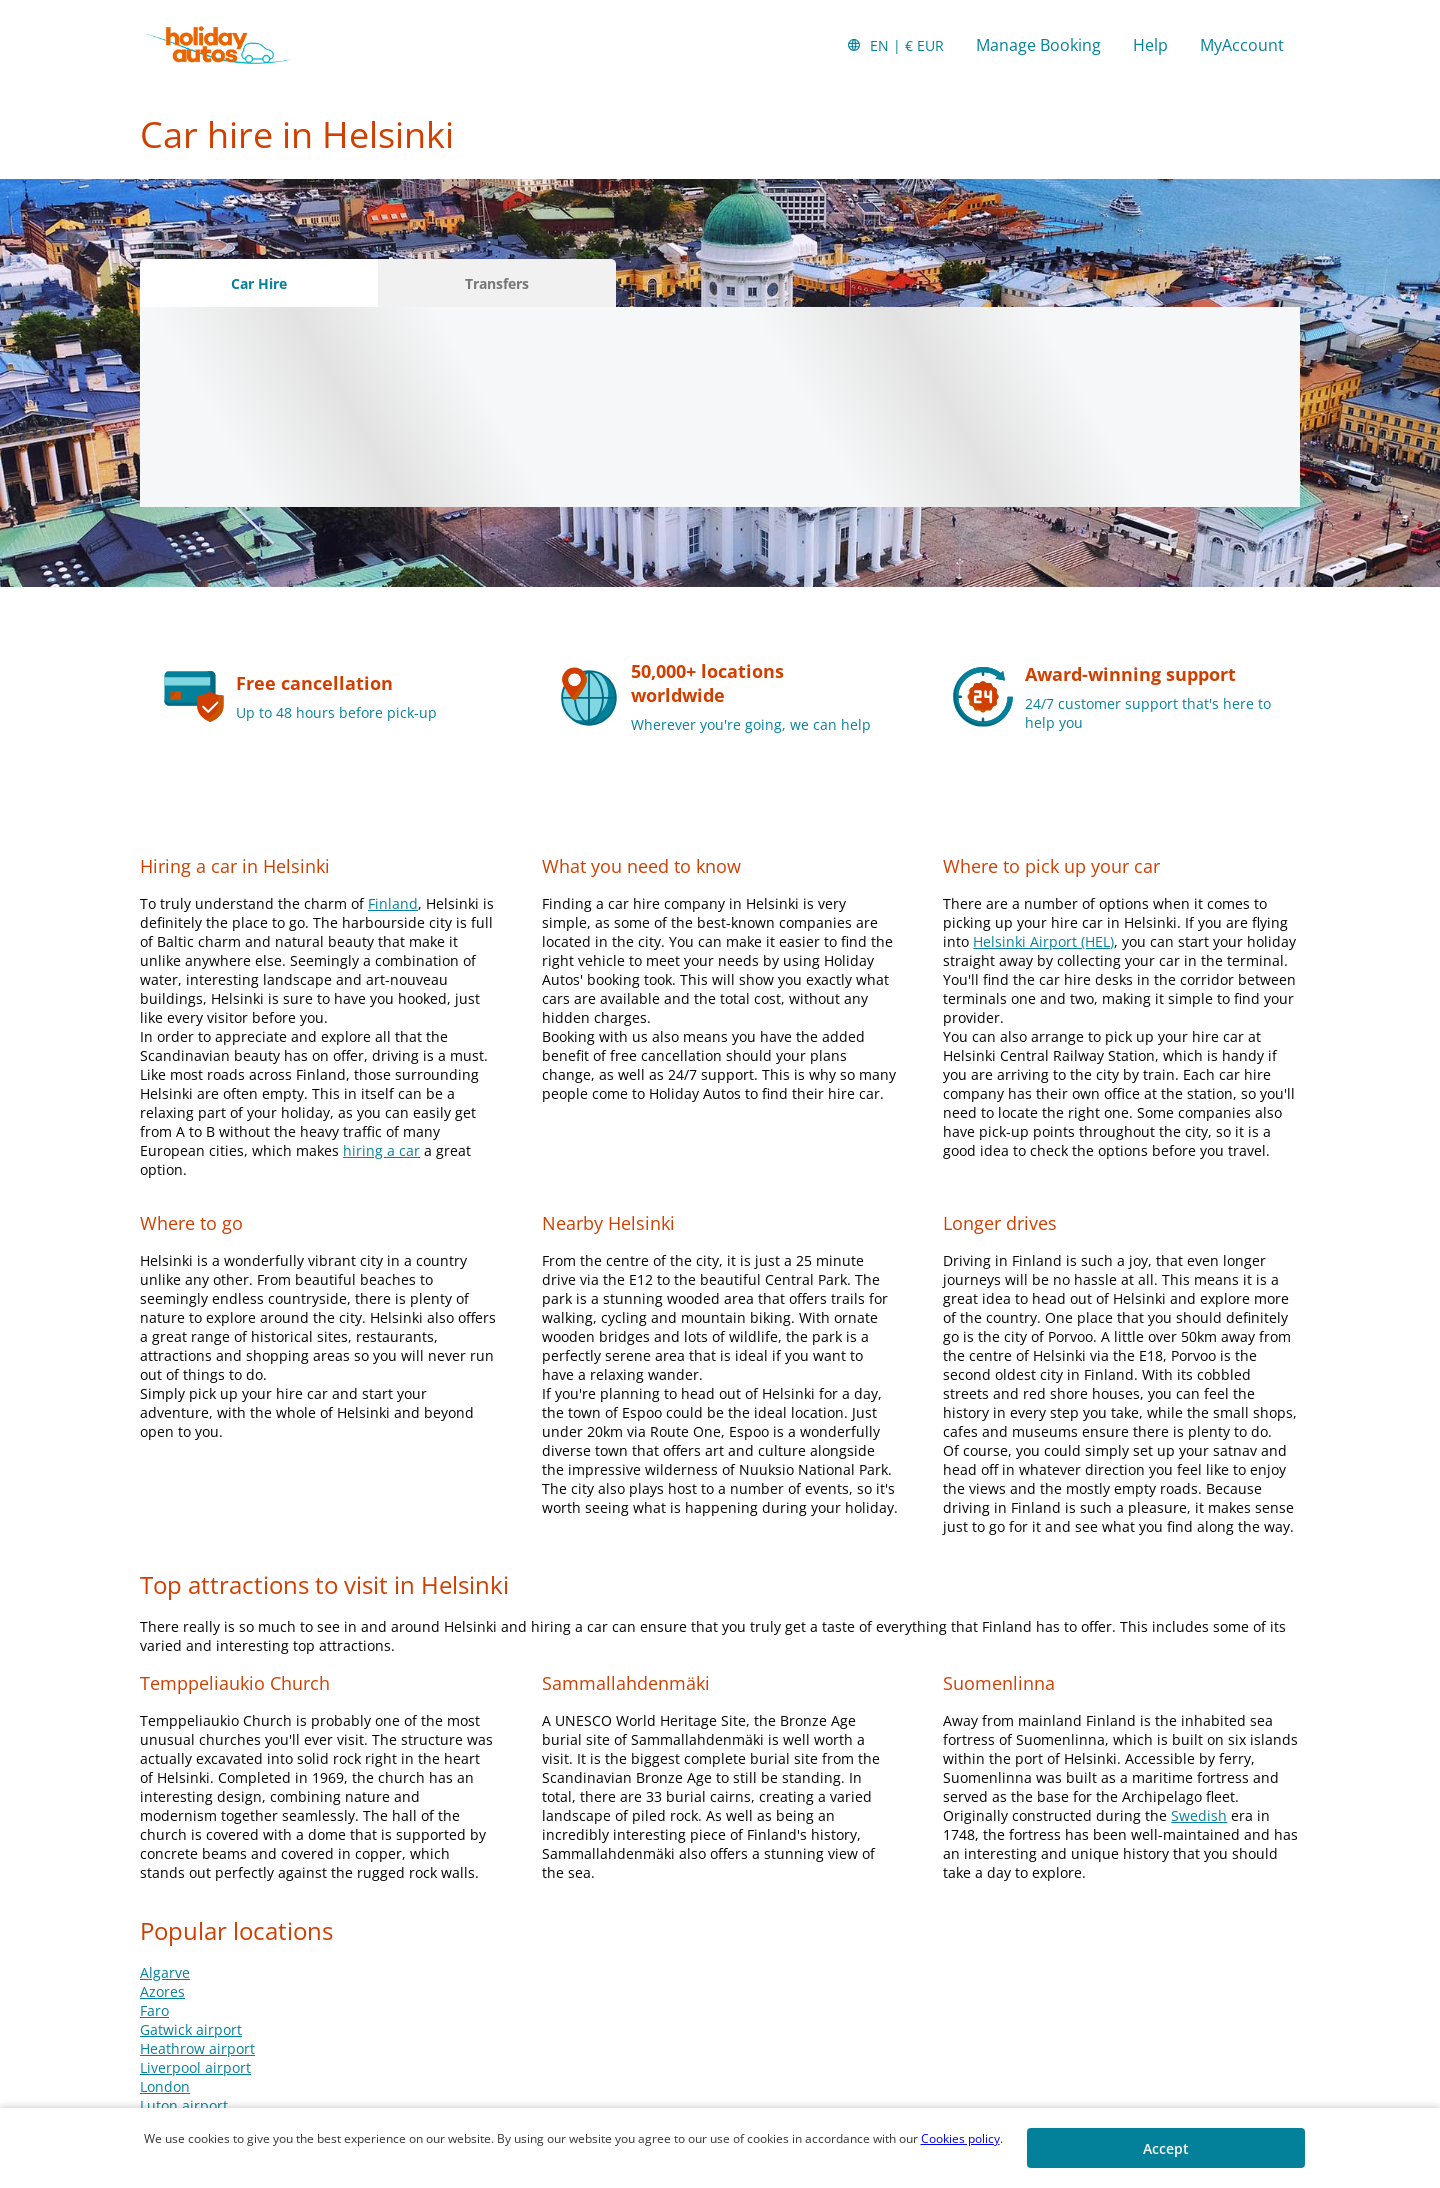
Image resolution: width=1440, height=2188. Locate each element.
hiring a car (381, 1150)
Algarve (165, 1972)
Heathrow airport (197, 2048)
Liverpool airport (195, 2067)
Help (1150, 45)
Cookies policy (960, 2138)
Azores (162, 1991)
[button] (895, 45)
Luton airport (184, 2105)
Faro (154, 2010)
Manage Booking (1038, 45)
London (165, 2086)
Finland (393, 903)
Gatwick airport (191, 2029)
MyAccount (1242, 45)
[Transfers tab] (497, 283)
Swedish (1199, 1815)
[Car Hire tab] (259, 283)
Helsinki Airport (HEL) (1043, 941)
